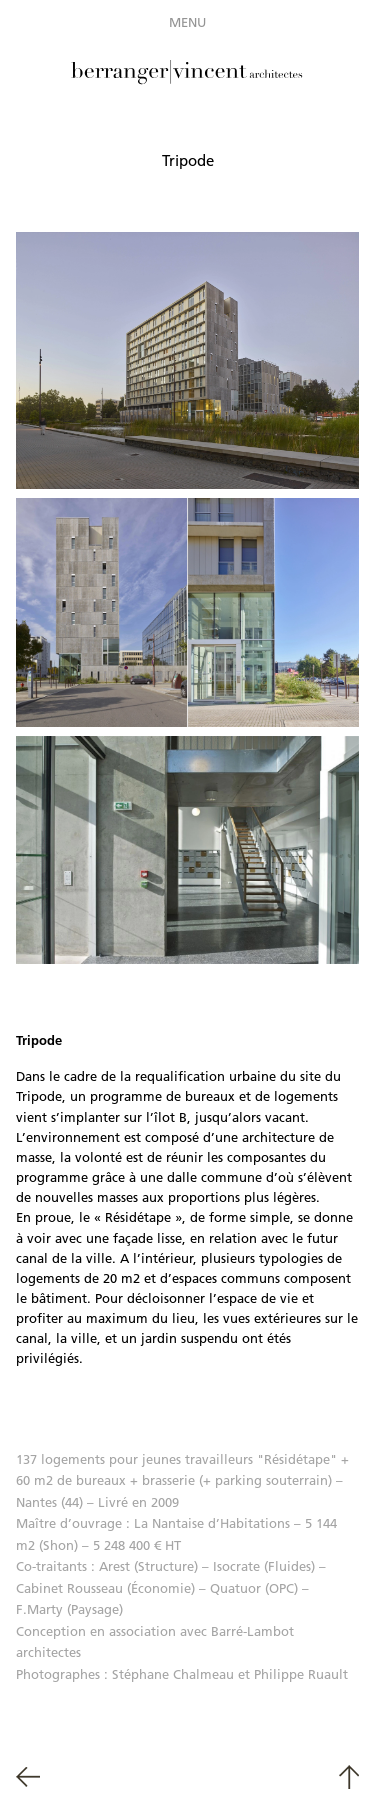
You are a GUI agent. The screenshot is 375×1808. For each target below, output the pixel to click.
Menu (187, 22)
